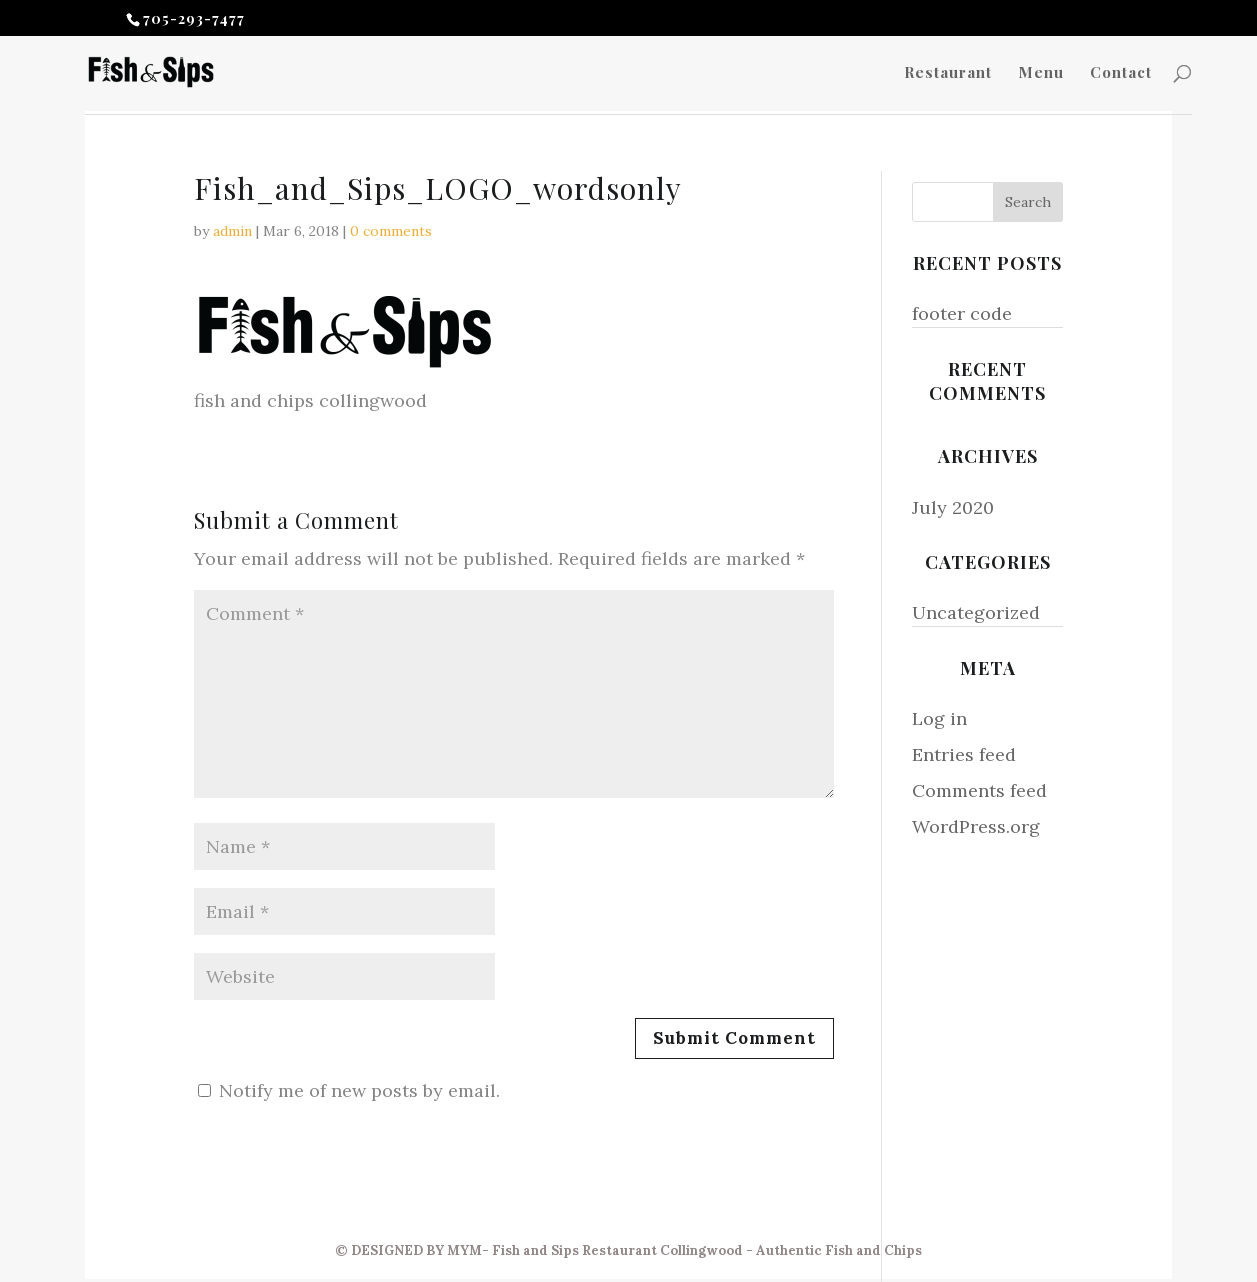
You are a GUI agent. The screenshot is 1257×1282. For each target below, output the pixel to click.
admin (232, 231)
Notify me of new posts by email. (359, 1090)
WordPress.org (976, 826)
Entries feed (964, 754)
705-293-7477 (194, 18)
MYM (464, 1250)
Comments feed (979, 790)
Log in (939, 718)
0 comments (391, 231)
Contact (1121, 73)
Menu (1041, 73)
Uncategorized (976, 612)
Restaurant (948, 73)
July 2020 (953, 507)
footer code (962, 313)
